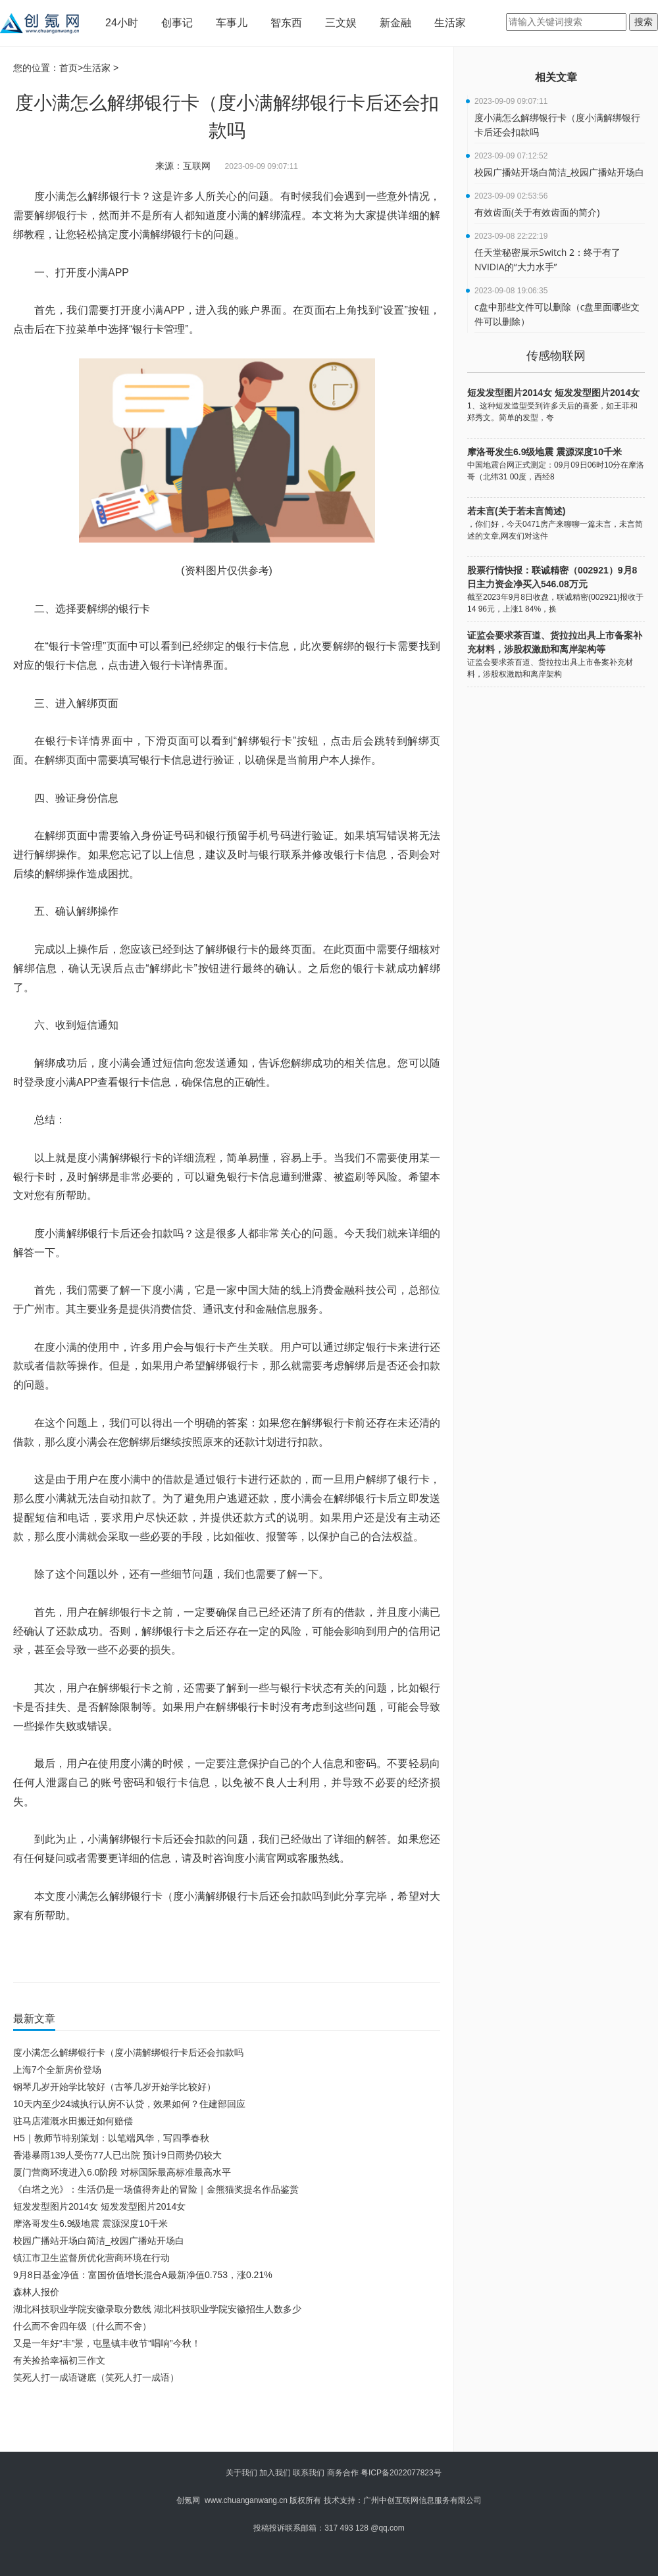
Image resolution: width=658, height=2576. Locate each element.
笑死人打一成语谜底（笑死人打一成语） (96, 2377)
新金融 (395, 22)
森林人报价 (36, 2292)
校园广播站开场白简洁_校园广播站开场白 (98, 2240)
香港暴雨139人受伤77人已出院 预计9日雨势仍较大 (117, 2155)
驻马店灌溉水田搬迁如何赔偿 (73, 2121)
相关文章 (556, 77)
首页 (68, 67)
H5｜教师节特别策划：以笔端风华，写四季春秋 (111, 2138)
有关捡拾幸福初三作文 (59, 2360)
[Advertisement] (223, 2422)
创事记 (177, 22)
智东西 (286, 22)
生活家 (450, 22)
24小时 (121, 22)
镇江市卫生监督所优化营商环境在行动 (91, 2257)
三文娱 (341, 22)
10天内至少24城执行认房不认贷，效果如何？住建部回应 (129, 2104)
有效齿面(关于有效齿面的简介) (536, 212)
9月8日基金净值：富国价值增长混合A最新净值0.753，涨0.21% (142, 2275)
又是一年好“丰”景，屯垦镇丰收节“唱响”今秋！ (107, 2343)
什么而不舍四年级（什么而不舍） (82, 2326)
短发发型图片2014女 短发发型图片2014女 (99, 2206)
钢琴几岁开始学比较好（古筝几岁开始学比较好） (114, 2086)
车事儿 (231, 22)
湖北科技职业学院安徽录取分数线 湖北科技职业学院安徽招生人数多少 (157, 2309)
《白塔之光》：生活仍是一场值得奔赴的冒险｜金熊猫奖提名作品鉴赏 (156, 2189)
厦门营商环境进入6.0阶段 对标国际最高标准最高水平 (122, 2172)
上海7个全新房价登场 (57, 2069)
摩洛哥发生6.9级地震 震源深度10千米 (90, 2223)
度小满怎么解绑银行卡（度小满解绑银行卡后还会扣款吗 (128, 2052)
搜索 (643, 21)
